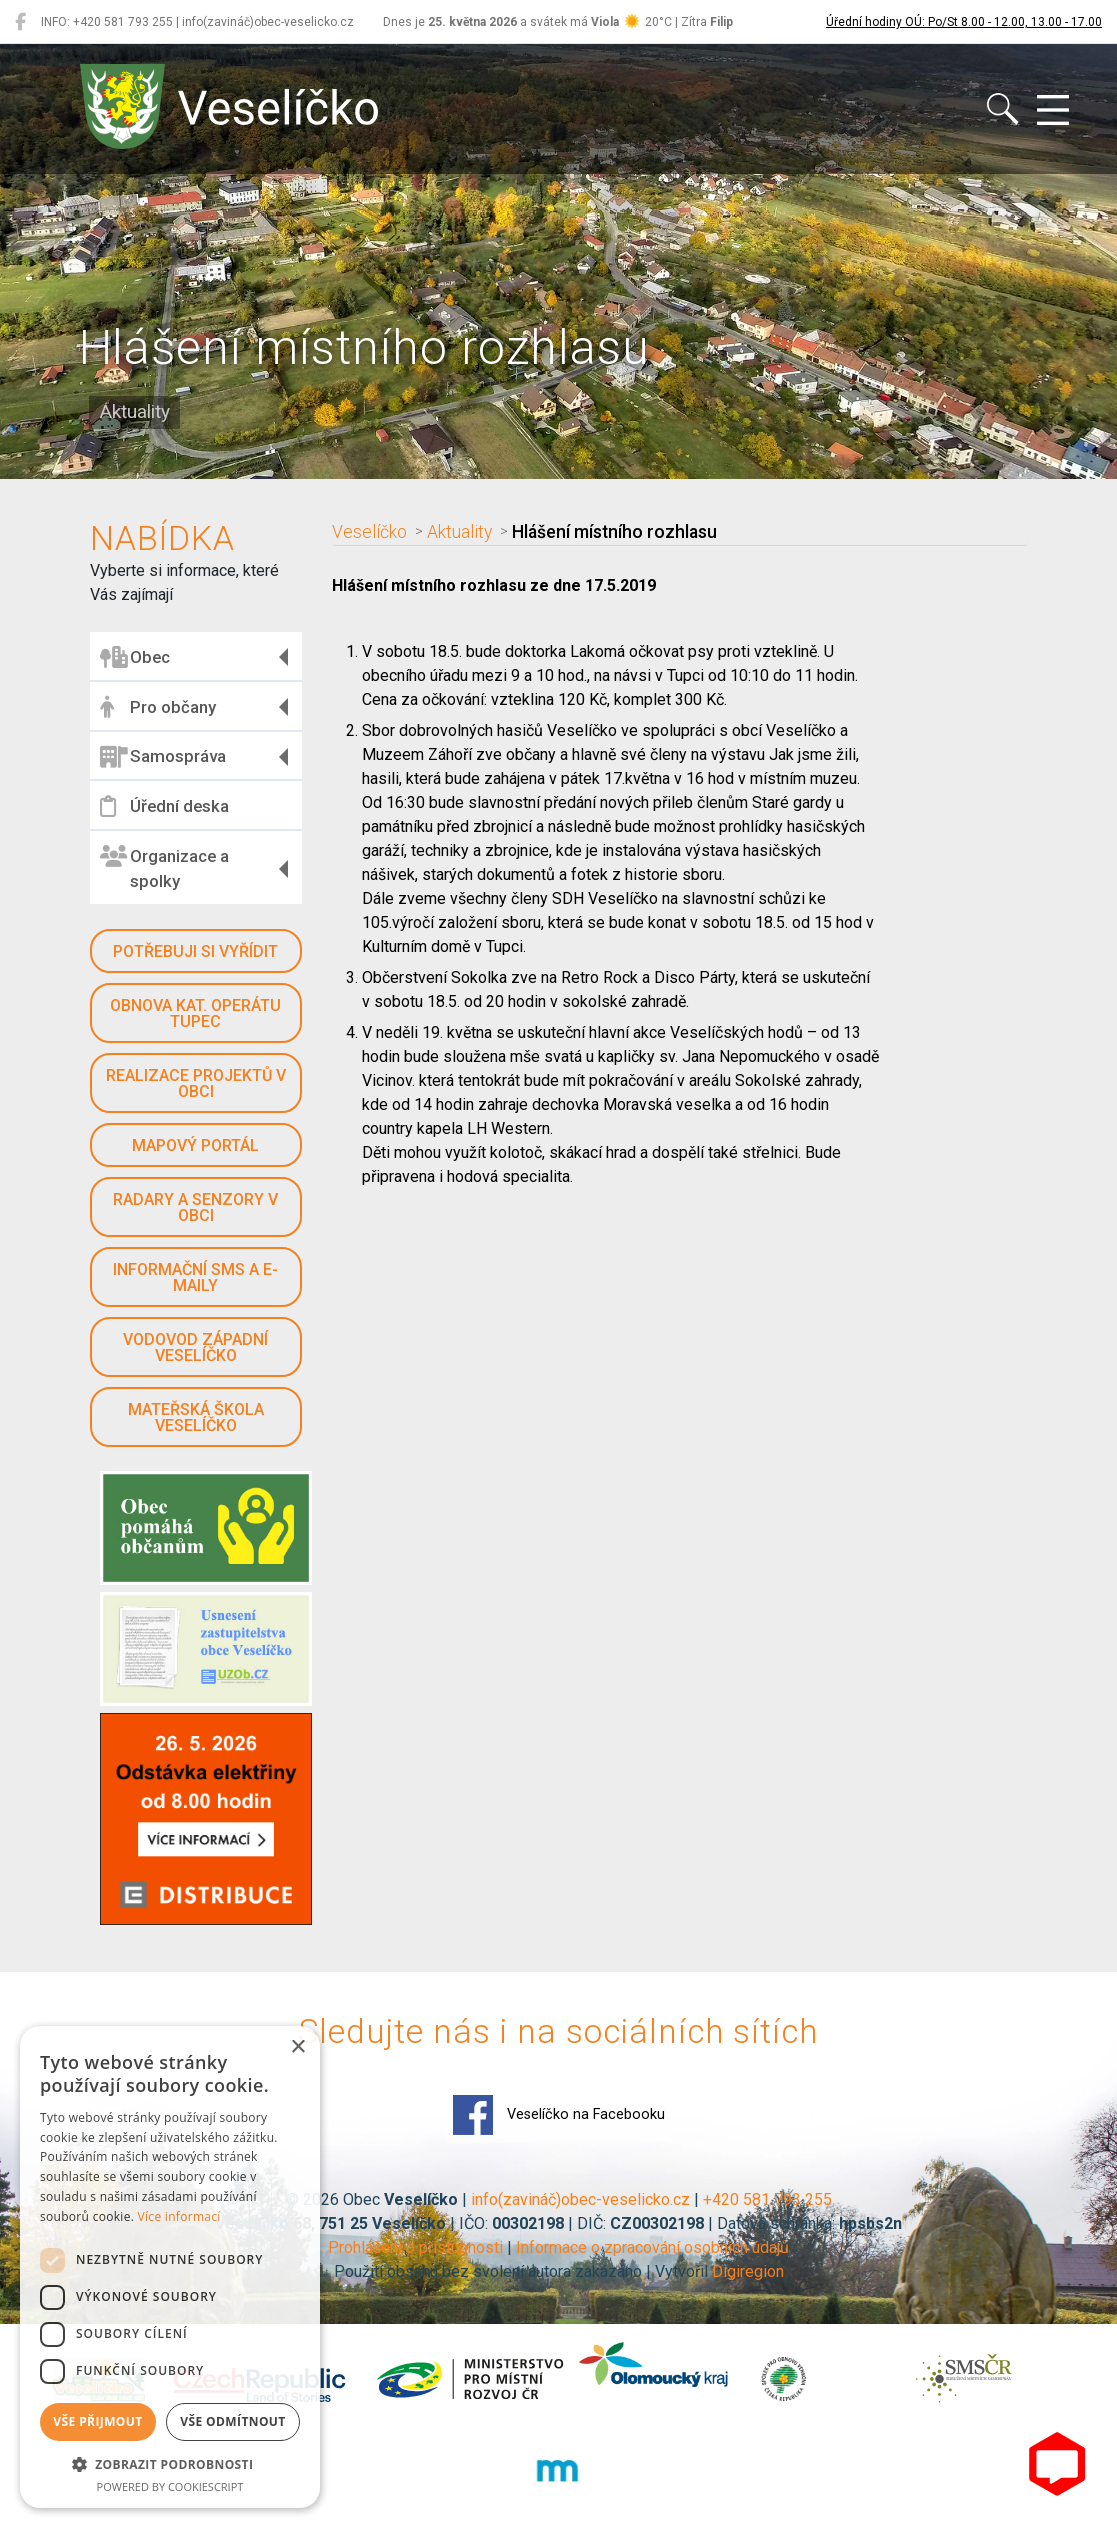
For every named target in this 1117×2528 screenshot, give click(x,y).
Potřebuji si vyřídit (195, 951)
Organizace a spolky (164, 868)
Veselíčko (369, 532)
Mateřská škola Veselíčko (196, 1417)
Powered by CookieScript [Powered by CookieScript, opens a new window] (170, 2486)
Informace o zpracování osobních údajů (652, 2247)
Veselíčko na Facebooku (559, 2115)
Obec (135, 657)
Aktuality (459, 532)
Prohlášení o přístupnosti (415, 2247)
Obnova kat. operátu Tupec (195, 1013)
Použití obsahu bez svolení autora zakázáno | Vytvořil (523, 2271)
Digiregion (748, 2271)
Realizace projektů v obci (196, 1083)
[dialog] (170, 2267)
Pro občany (158, 707)
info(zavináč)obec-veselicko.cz (580, 2199)
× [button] (297, 2047)
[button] (170, 2464)
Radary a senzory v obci (195, 1207)
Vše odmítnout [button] (232, 2421)
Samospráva (163, 757)
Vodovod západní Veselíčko (195, 1347)
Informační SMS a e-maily (195, 1277)
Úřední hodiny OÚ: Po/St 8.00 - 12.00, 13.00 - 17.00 (964, 22)
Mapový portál (195, 1145)
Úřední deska (164, 806)
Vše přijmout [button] (97, 2421)
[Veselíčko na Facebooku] (20, 22)
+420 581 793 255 (767, 2199)
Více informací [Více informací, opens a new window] (179, 2216)
